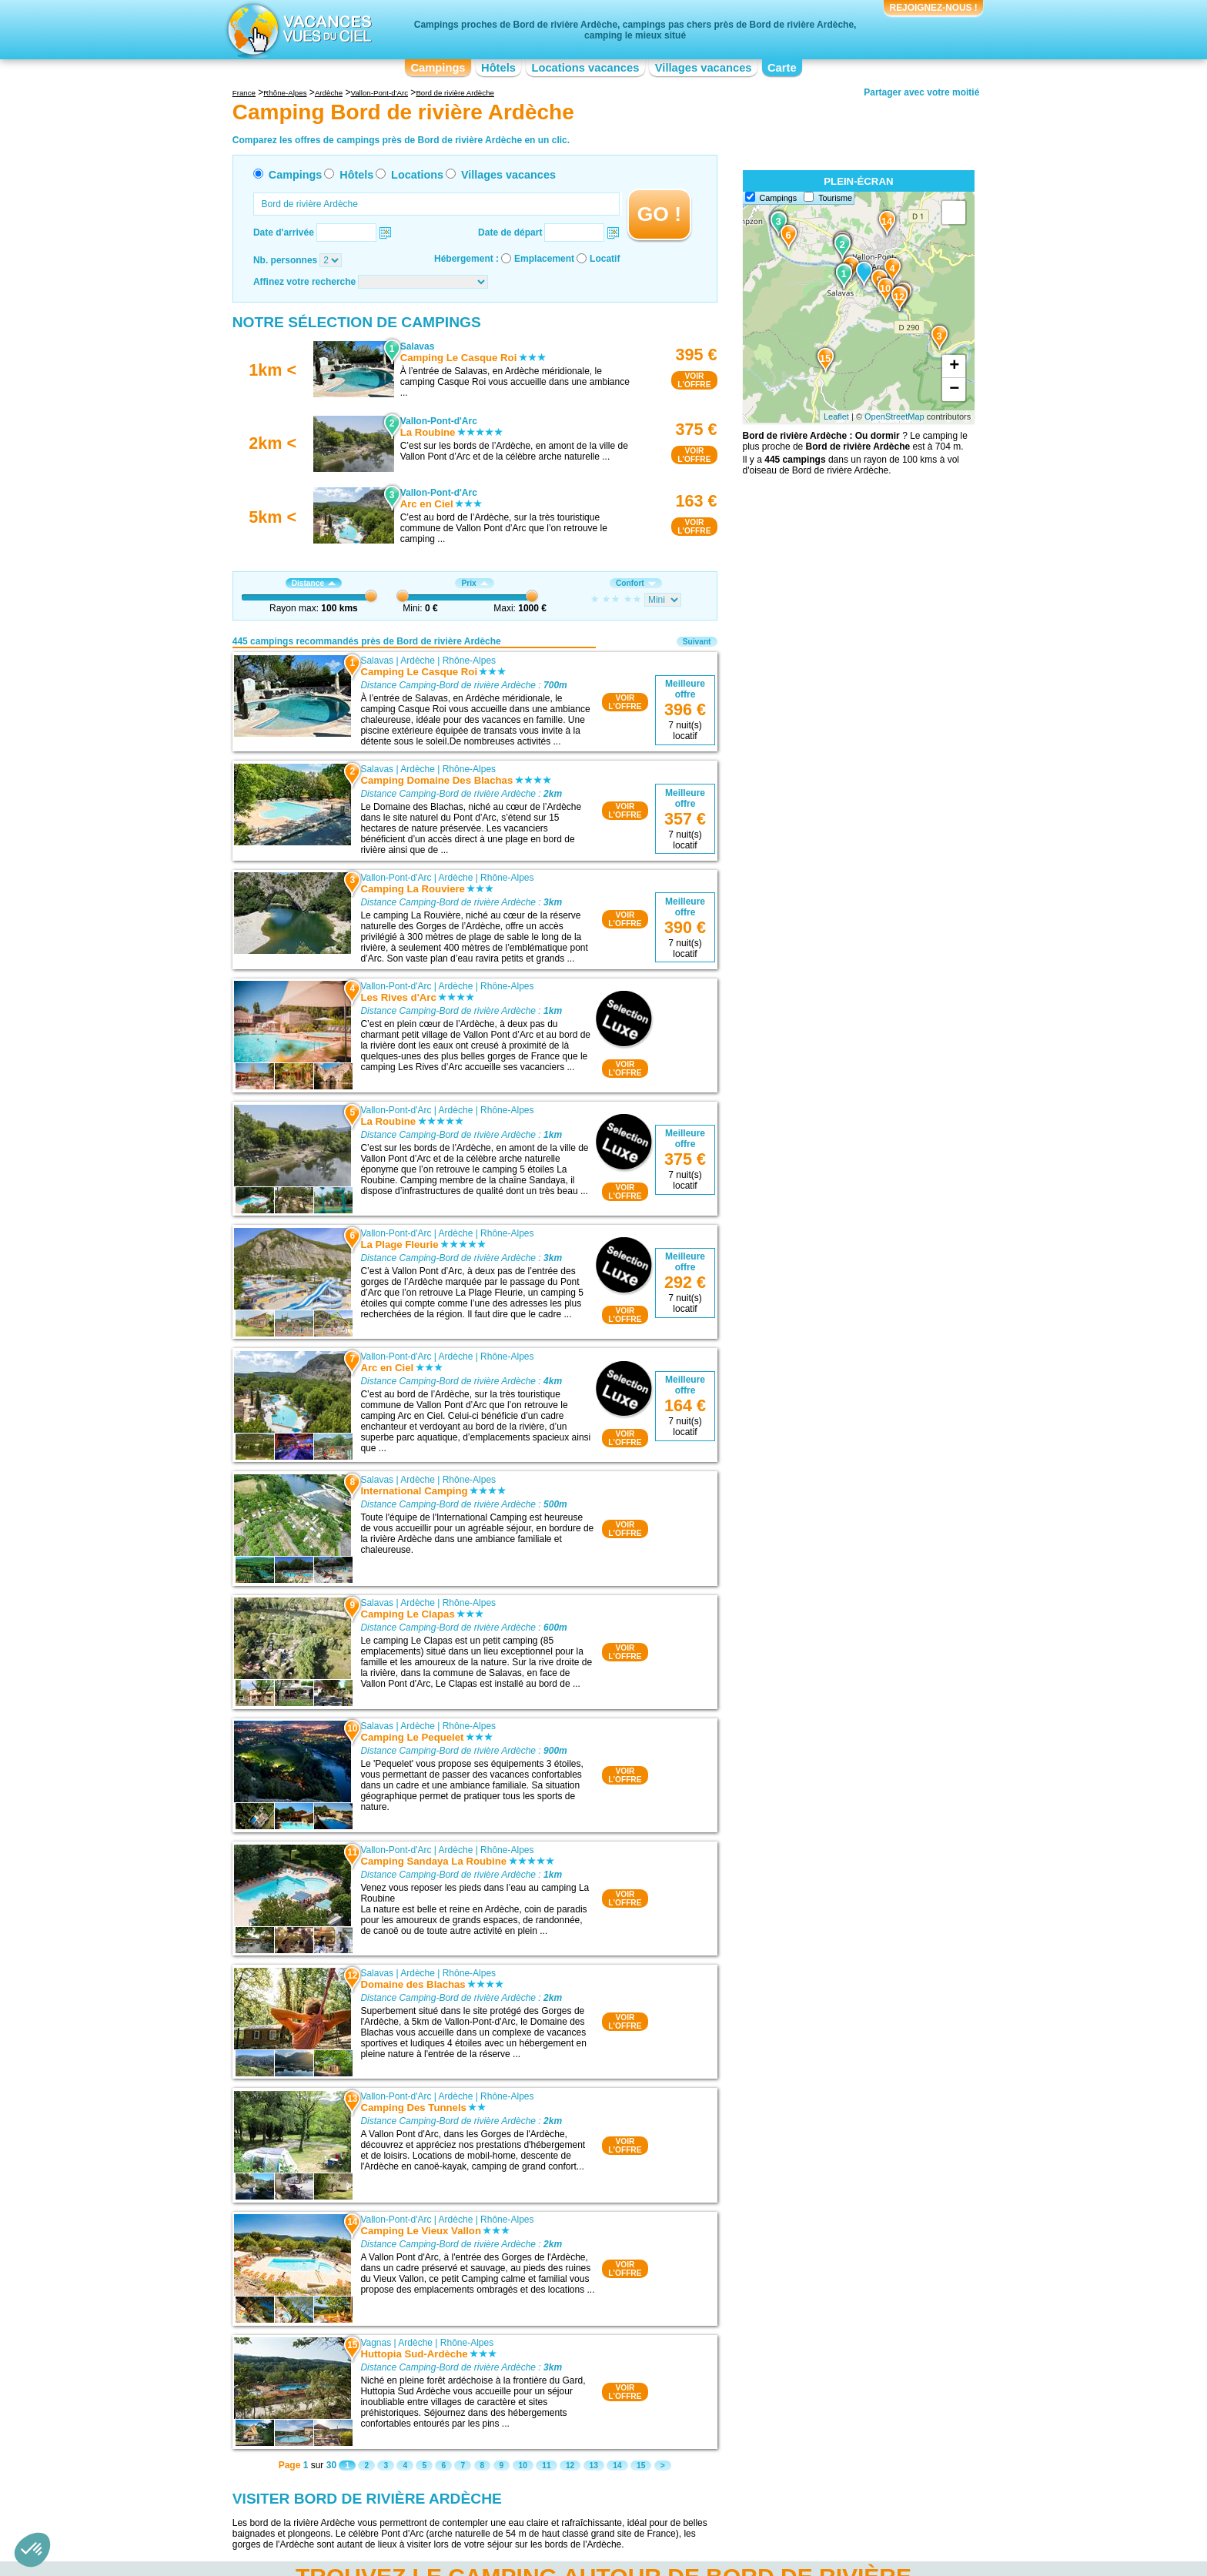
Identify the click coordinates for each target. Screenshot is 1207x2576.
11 (546, 2465)
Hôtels (498, 68)
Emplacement (544, 258)
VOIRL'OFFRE (693, 380)
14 (617, 2465)
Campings (437, 68)
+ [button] (954, 366)
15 (641, 2465)
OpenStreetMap (894, 416)
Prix (474, 583)
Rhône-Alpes (469, 660)
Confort (636, 583)
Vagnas (375, 2342)
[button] (32, 2549)
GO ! (659, 214)
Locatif (605, 258)
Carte (782, 68)
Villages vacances (703, 68)
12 (570, 2465)
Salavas (376, 660)
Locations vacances (585, 68)
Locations (417, 175)
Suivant (697, 641)
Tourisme (835, 197)
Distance (314, 583)
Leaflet (836, 416)
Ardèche (417, 660)
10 (523, 2465)
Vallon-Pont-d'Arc (395, 877)
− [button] (954, 389)
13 (594, 2465)
